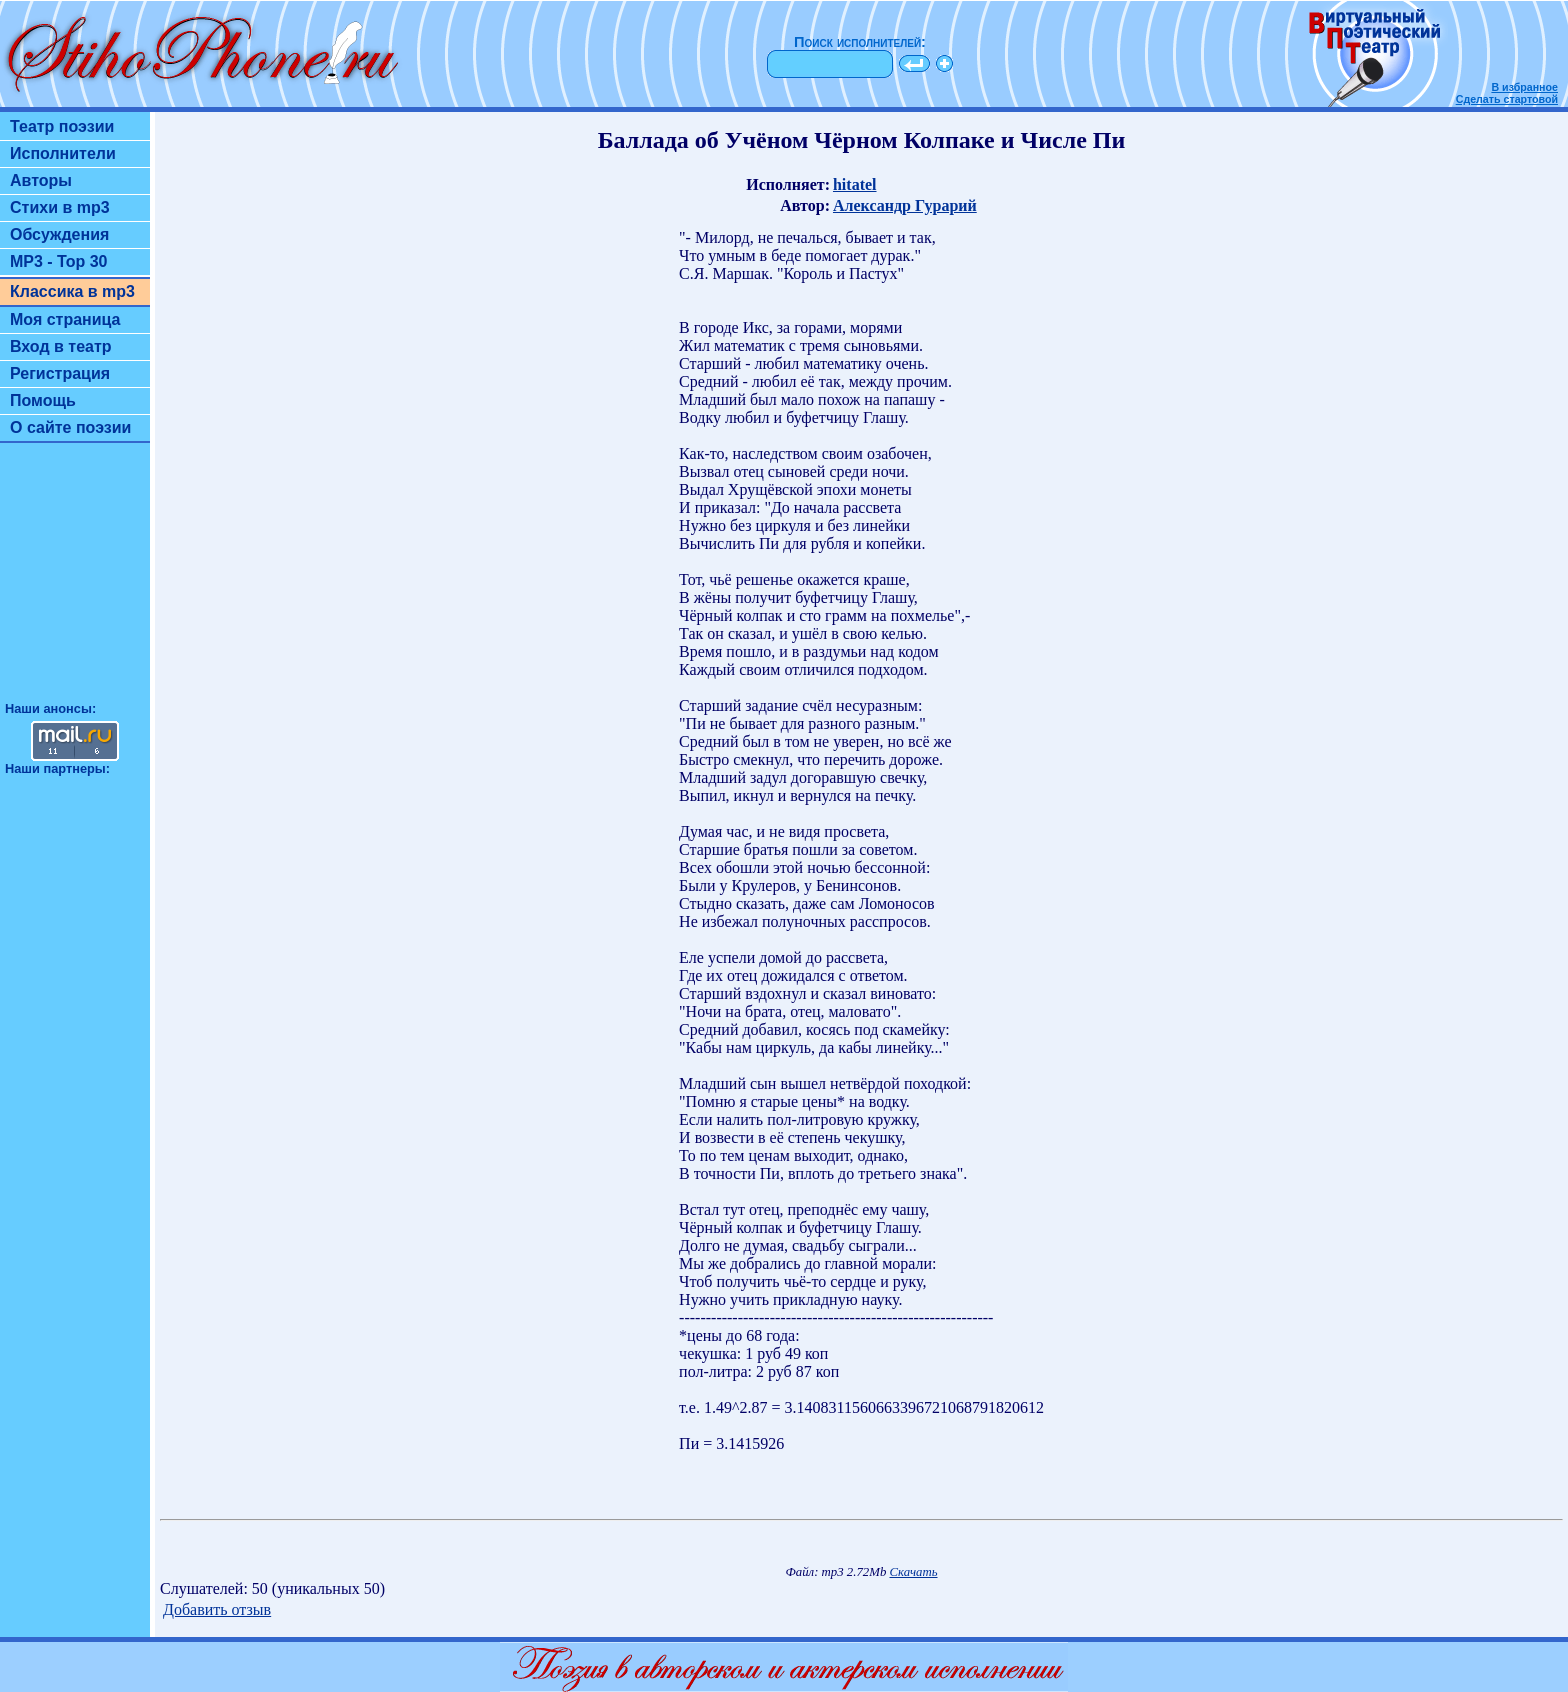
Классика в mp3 (72, 291)
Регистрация (60, 373)
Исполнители (63, 153)
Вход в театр (61, 346)
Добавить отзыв (217, 1609)
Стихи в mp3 (60, 207)
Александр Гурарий (905, 205)
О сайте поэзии (70, 427)
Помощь (43, 400)
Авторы (41, 180)
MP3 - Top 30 (59, 261)
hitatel (855, 184)
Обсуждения (59, 234)
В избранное (1524, 87)
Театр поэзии (62, 126)
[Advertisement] (75, 581)
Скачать (914, 1572)
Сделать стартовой (1507, 99)
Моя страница (65, 319)
